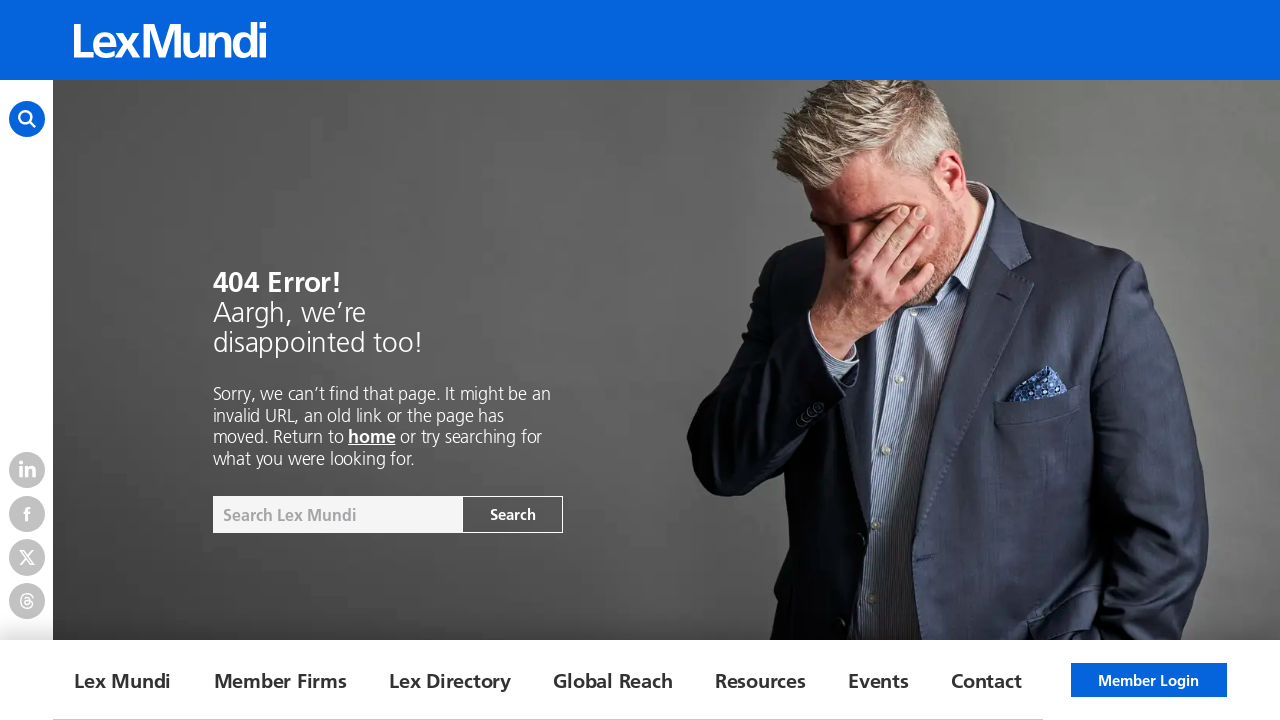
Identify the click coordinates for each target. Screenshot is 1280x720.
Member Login (1148, 680)
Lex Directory (450, 680)
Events (878, 680)
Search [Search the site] (513, 514)
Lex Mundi (122, 680)
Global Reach (612, 680)
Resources (760, 680)
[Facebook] (27, 514)
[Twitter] (27, 557)
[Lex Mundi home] (169, 40)
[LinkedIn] (27, 470)
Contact (986, 680)
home (371, 436)
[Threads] (27, 601)
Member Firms (280, 680)
